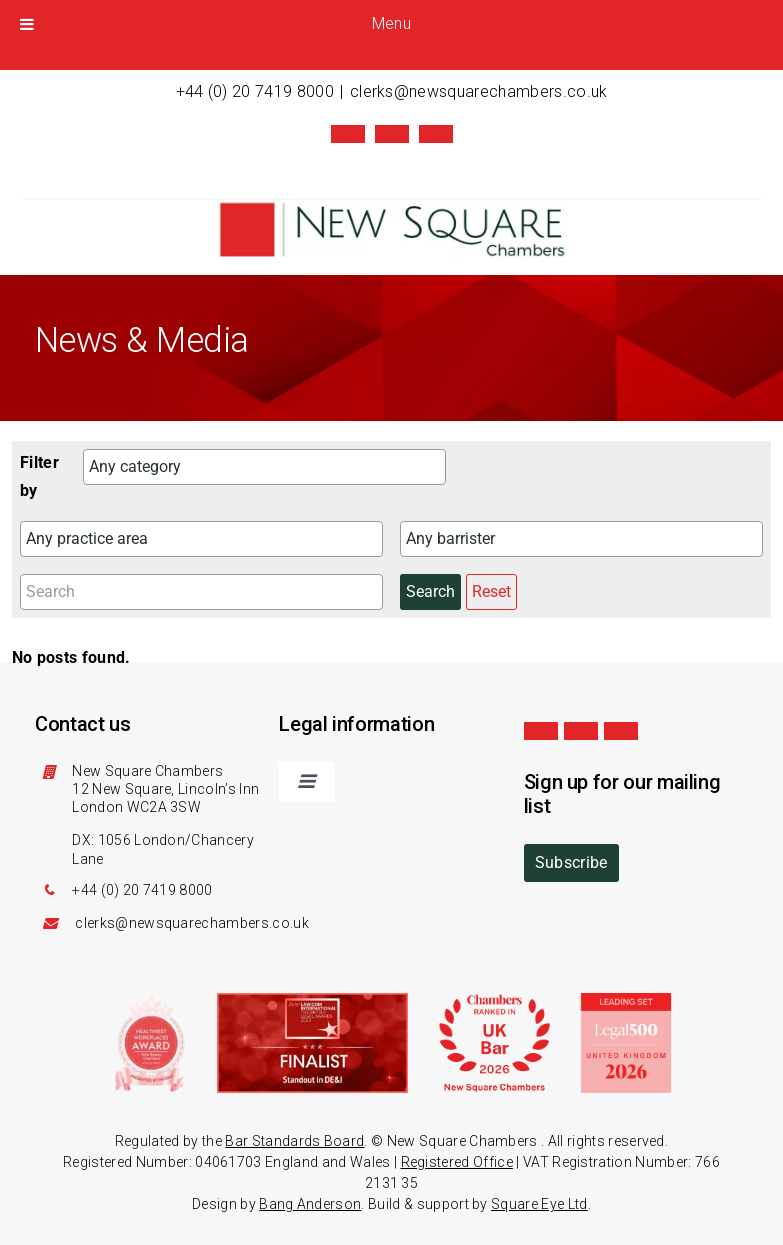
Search (430, 591)
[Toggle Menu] (27, 24)
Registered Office (457, 1162)
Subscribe (571, 862)
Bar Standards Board (294, 1141)
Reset (491, 591)
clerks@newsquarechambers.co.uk (479, 91)
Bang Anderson (310, 1204)
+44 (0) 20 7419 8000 (255, 91)
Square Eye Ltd (539, 1204)
